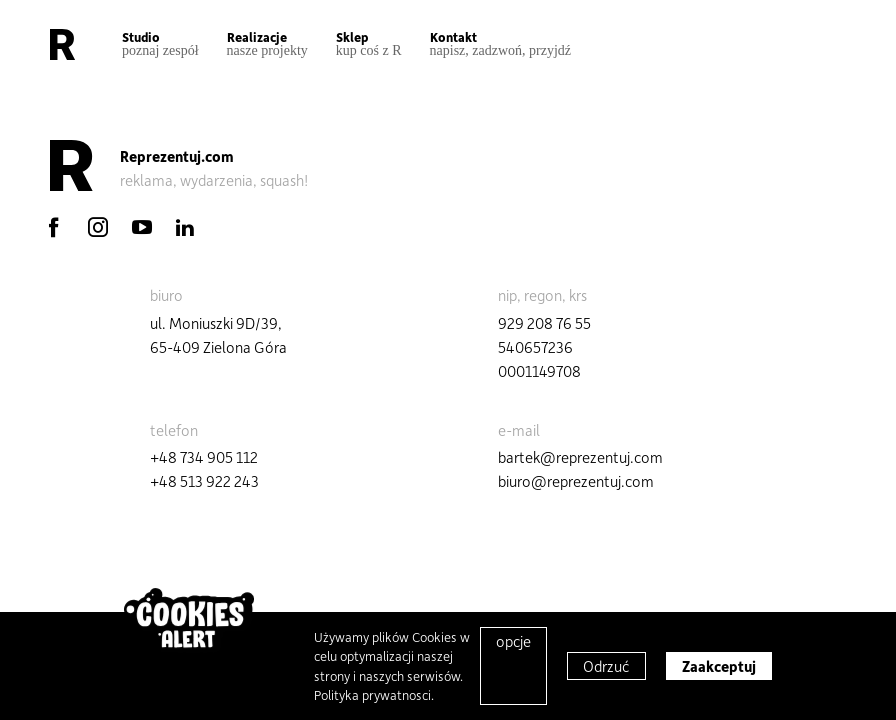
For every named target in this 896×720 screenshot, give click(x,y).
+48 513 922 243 (204, 481)
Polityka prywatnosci (372, 694)
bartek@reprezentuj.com (580, 457)
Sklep (369, 43)
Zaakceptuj (719, 666)
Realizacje (267, 43)
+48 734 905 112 (204, 457)
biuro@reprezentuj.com (576, 481)
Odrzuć (606, 666)
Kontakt (501, 43)
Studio (160, 43)
